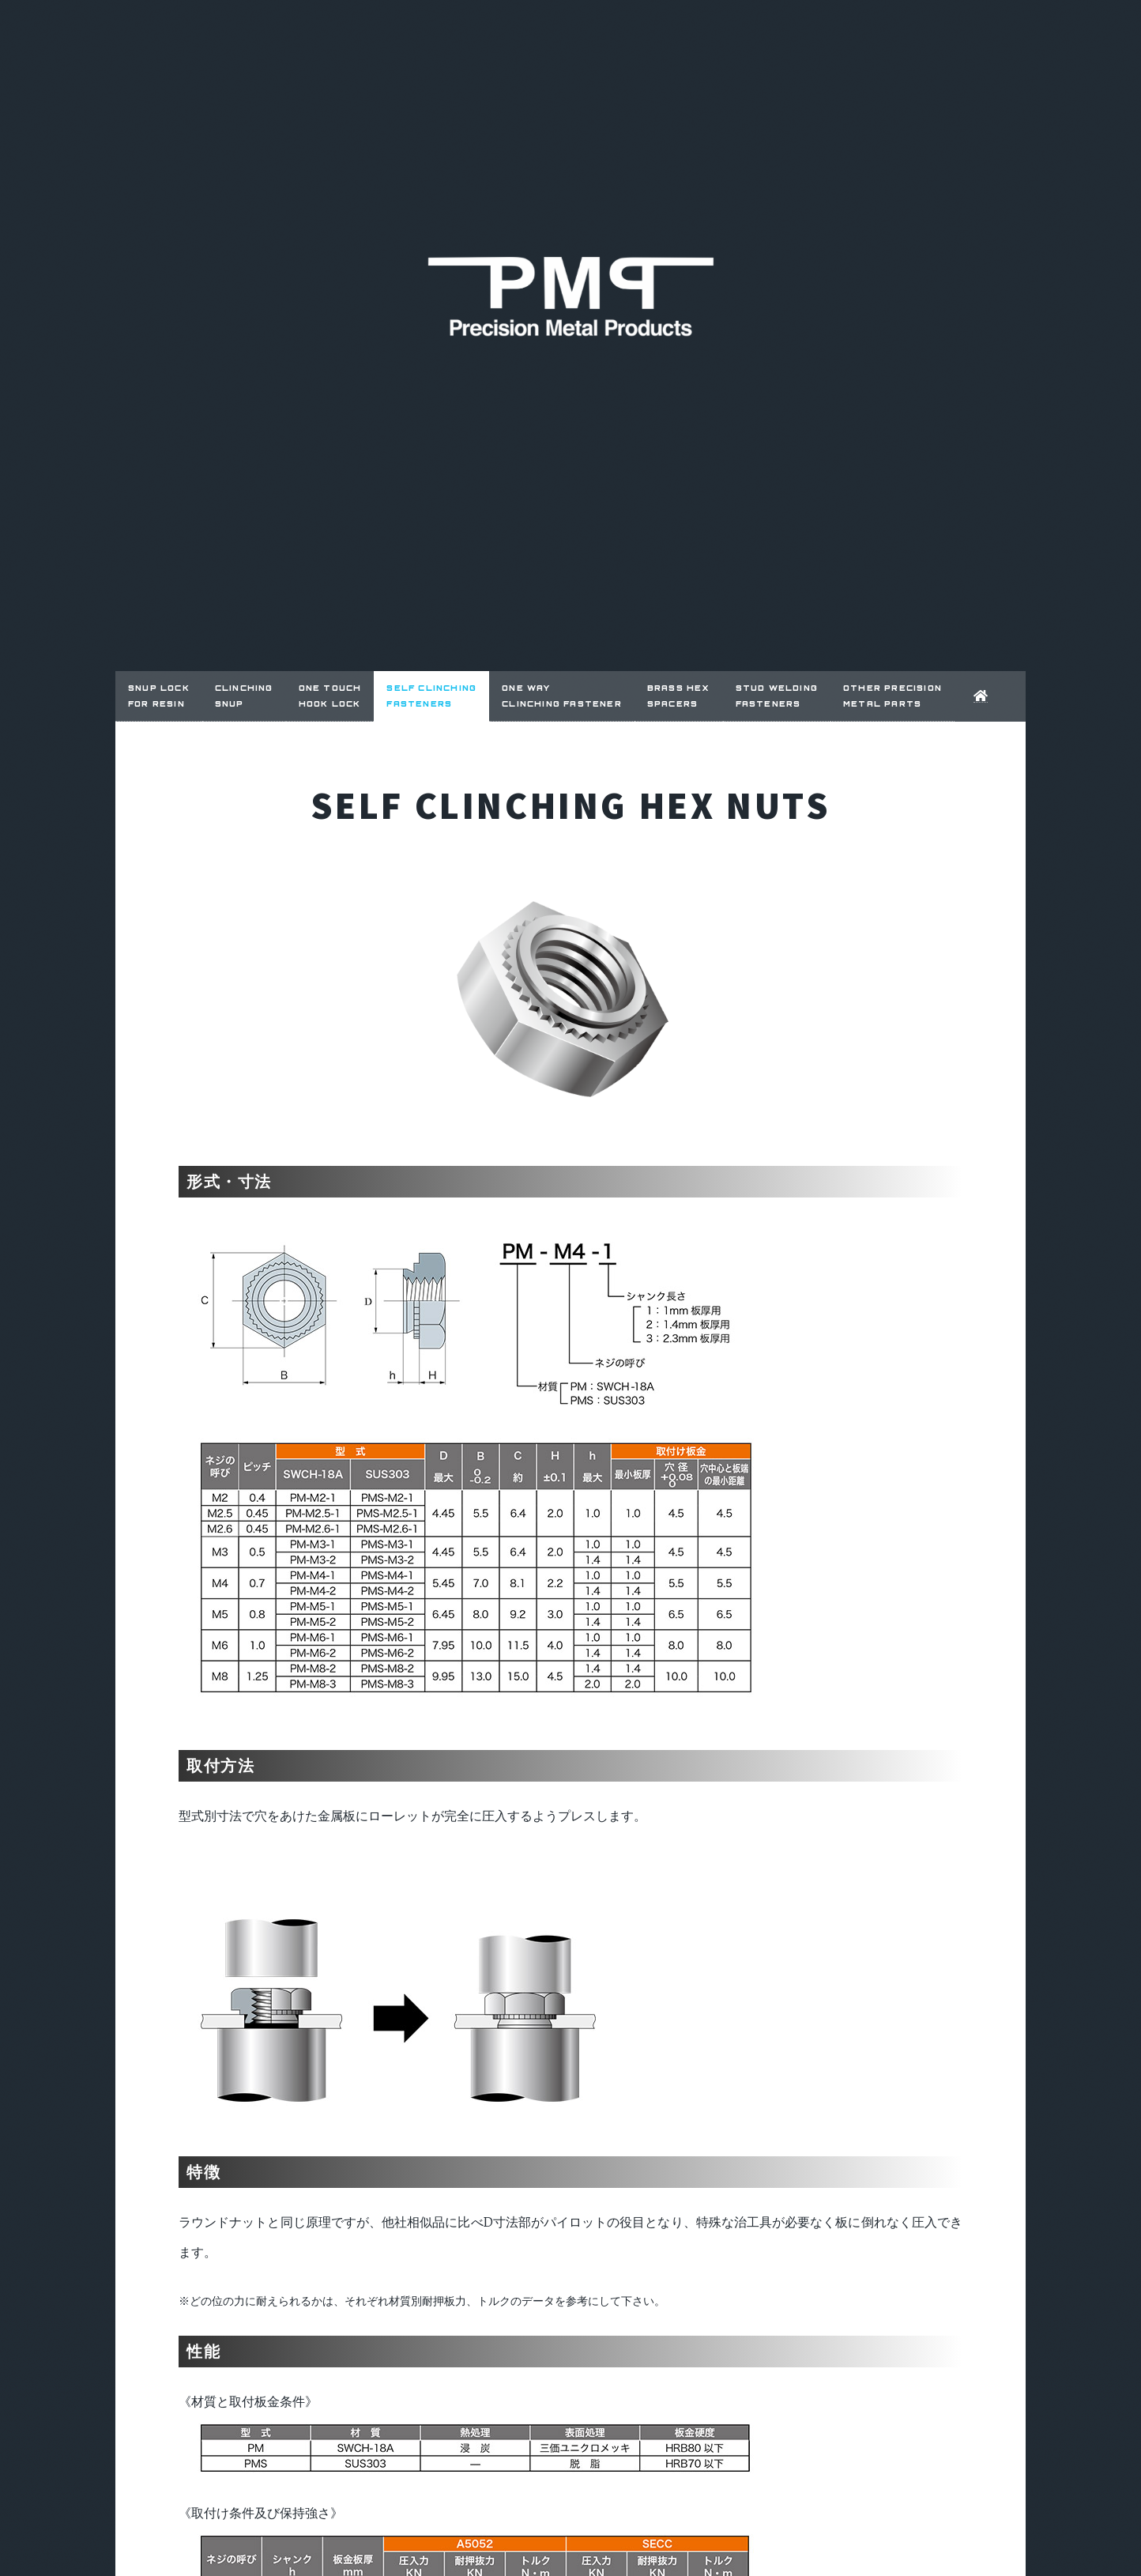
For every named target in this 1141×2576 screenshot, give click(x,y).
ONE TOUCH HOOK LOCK (330, 695)
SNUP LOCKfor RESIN (159, 695)
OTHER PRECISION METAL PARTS (892, 695)
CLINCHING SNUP (244, 695)
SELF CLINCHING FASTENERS (431, 695)
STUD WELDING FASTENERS (777, 695)
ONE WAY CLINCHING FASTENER (562, 695)
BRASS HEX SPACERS (678, 695)
